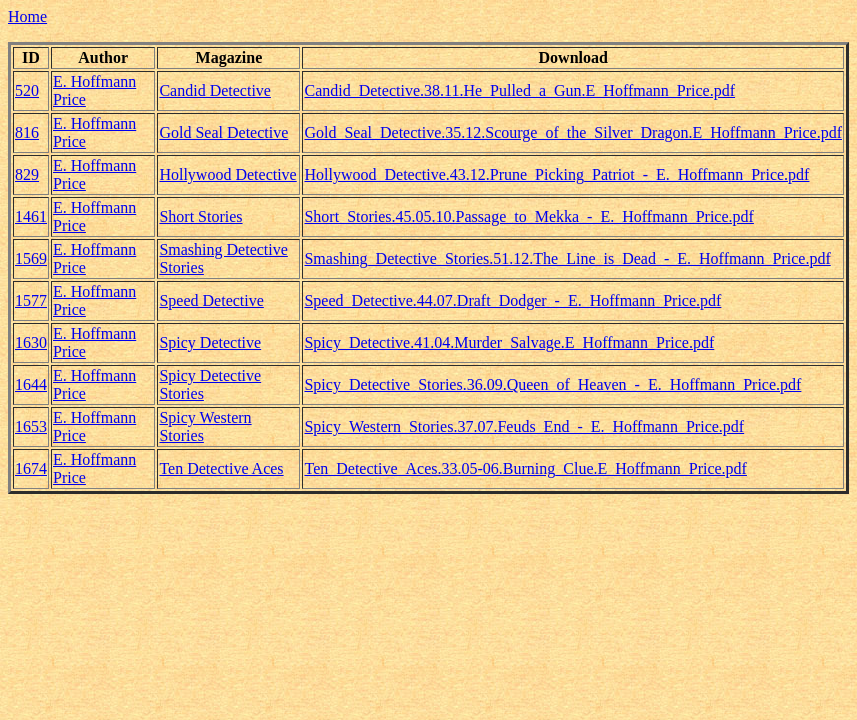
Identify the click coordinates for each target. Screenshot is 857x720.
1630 (31, 342)
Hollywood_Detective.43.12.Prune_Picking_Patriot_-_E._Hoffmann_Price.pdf (556, 174)
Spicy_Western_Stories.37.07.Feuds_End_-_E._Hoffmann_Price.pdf (524, 426)
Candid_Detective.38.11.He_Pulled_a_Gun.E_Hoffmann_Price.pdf (519, 90)
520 (27, 90)
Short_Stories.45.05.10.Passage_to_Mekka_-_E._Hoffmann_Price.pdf (528, 216)
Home (27, 16)
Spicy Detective (210, 342)
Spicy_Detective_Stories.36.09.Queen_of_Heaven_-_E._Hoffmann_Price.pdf (552, 384)
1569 (31, 258)
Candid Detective (215, 90)
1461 (31, 216)
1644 (31, 384)
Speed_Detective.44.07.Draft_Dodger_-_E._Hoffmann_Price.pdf (512, 300)
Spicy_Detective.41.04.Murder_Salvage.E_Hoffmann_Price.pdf (509, 342)
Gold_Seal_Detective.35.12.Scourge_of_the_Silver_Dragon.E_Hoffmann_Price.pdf (573, 132)
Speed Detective (211, 300)
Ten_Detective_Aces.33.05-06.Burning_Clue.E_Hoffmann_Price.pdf (525, 468)
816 (27, 132)
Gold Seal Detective (223, 132)
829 (27, 174)
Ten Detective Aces (221, 468)
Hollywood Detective (227, 174)
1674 (31, 468)
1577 (31, 300)
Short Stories (200, 216)
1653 (31, 426)
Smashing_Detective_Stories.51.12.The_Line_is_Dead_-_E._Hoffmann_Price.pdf (567, 258)
